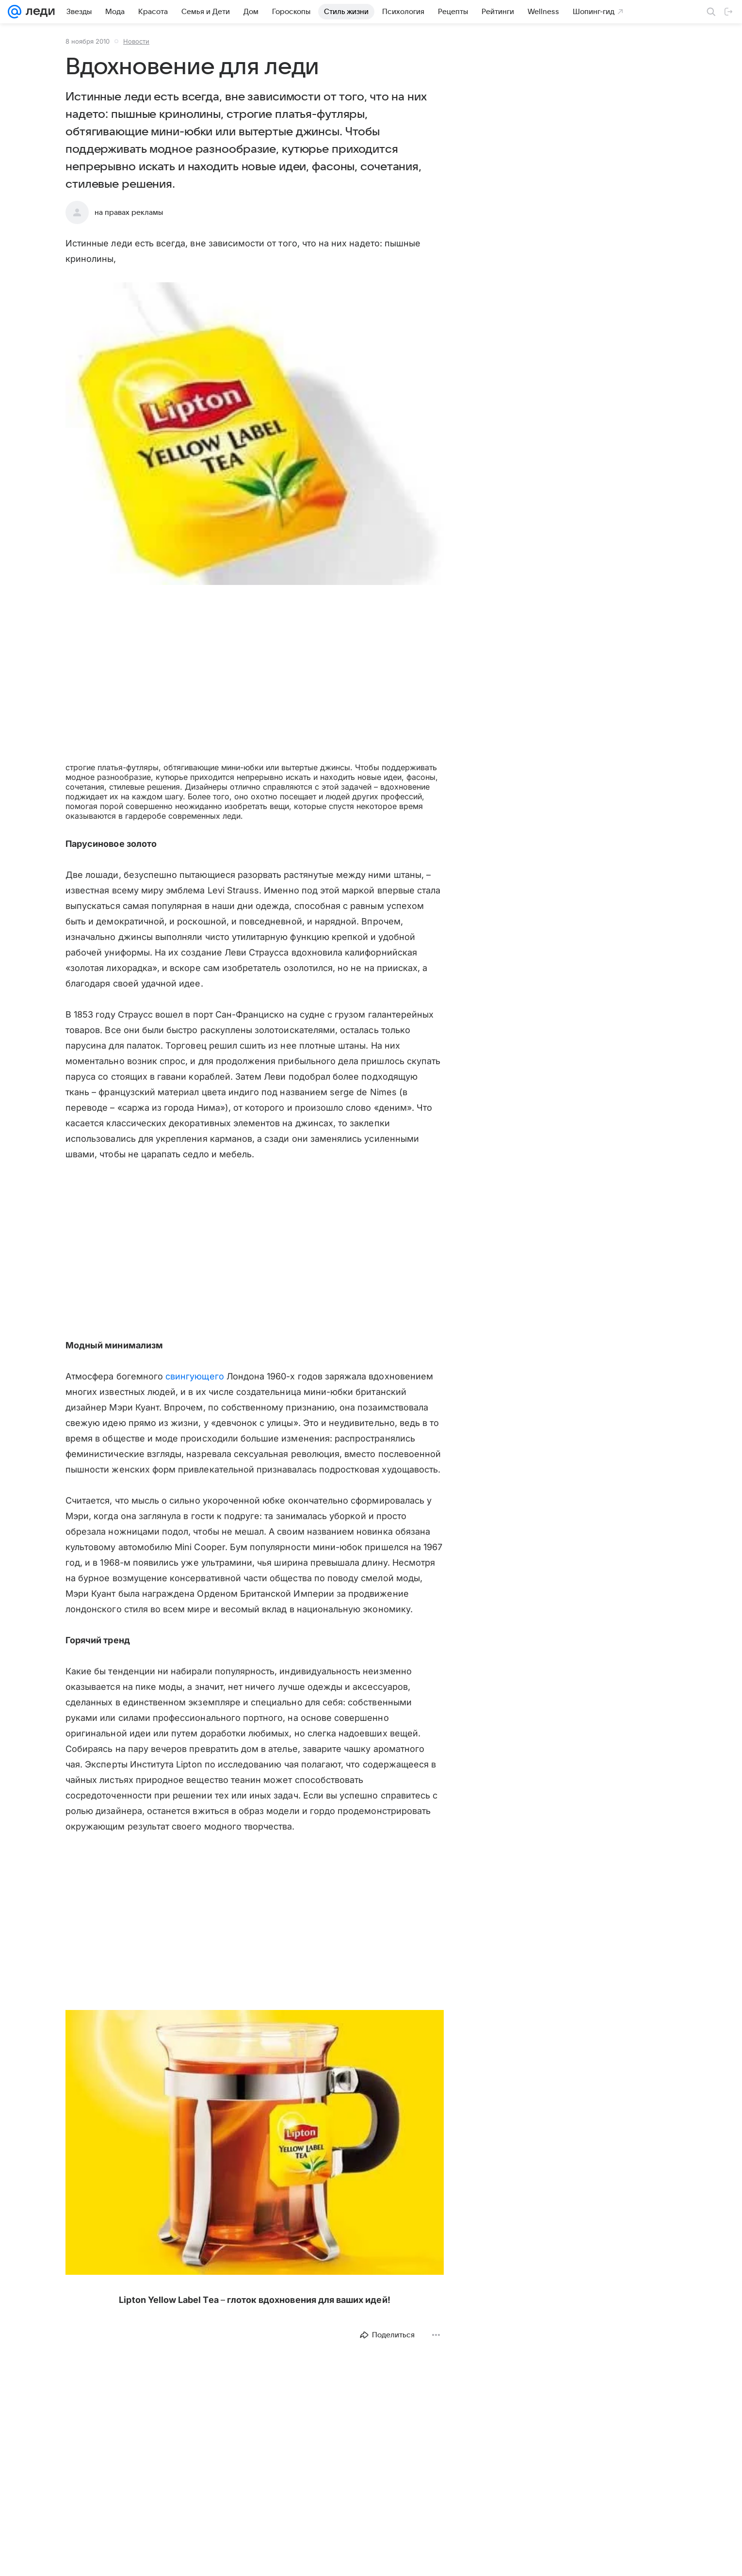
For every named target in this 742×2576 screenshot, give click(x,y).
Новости (136, 41)
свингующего (194, 1376)
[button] (254, 434)
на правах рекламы (129, 212)
